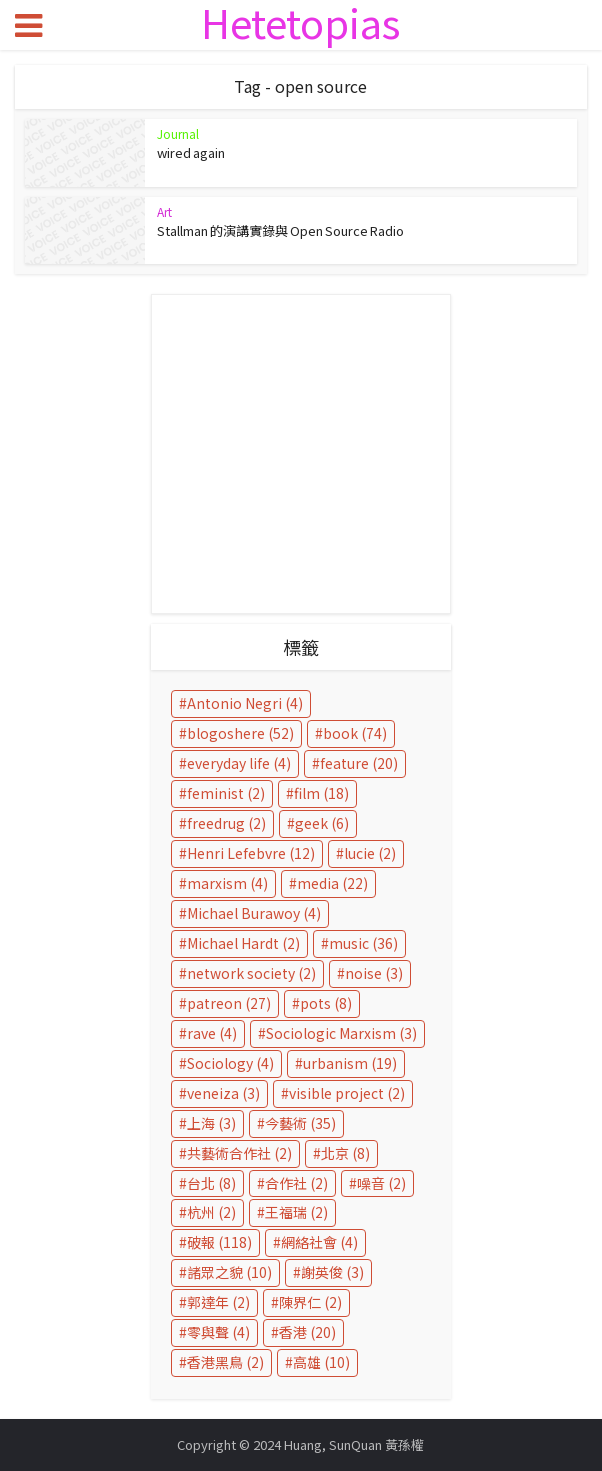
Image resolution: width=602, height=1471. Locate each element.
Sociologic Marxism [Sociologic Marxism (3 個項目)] (341, 1033)
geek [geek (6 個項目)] (322, 823)
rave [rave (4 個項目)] (212, 1033)
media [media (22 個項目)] (332, 883)
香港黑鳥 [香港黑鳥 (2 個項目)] (225, 1362)
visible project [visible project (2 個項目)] (347, 1093)
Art (164, 211)
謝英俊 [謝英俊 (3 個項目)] (332, 1272)
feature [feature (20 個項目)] (359, 763)
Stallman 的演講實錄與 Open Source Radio (280, 230)
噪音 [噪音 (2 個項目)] (381, 1183)
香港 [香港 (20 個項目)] (307, 1332)
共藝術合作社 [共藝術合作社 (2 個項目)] (239, 1153)
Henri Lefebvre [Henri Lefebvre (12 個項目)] (251, 853)
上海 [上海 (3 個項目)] (211, 1123)
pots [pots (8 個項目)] (326, 1003)
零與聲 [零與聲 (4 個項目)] (218, 1332)
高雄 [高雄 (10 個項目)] (321, 1362)
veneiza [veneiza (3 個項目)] (223, 1093)
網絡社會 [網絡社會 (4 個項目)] (319, 1242)
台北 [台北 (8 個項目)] (211, 1183)
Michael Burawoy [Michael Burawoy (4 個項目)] (254, 913)
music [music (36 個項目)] (363, 943)
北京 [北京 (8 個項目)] (345, 1153)
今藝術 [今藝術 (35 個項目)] (300, 1123)
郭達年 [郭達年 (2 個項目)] (218, 1302)
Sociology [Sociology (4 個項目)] (230, 1063)
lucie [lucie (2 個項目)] (370, 853)
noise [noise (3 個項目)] (374, 973)
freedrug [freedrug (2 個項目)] (226, 823)
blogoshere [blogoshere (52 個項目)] (240, 733)
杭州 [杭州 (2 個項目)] (211, 1212)
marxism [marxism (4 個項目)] (227, 883)
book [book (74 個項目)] (355, 733)
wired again (191, 152)
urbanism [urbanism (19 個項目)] (350, 1063)
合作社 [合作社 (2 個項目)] (296, 1183)
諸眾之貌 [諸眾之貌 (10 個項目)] (229, 1272)
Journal (178, 133)
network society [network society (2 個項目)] (251, 973)
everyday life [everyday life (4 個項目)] (239, 763)
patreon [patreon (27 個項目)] (229, 1003)
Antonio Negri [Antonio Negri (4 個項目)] (245, 703)
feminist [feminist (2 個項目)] (226, 793)
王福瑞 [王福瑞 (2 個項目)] (296, 1212)
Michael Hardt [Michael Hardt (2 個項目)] (243, 943)
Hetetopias (300, 22)
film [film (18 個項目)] (321, 793)
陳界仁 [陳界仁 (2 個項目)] (310, 1302)
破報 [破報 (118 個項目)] (219, 1242)
